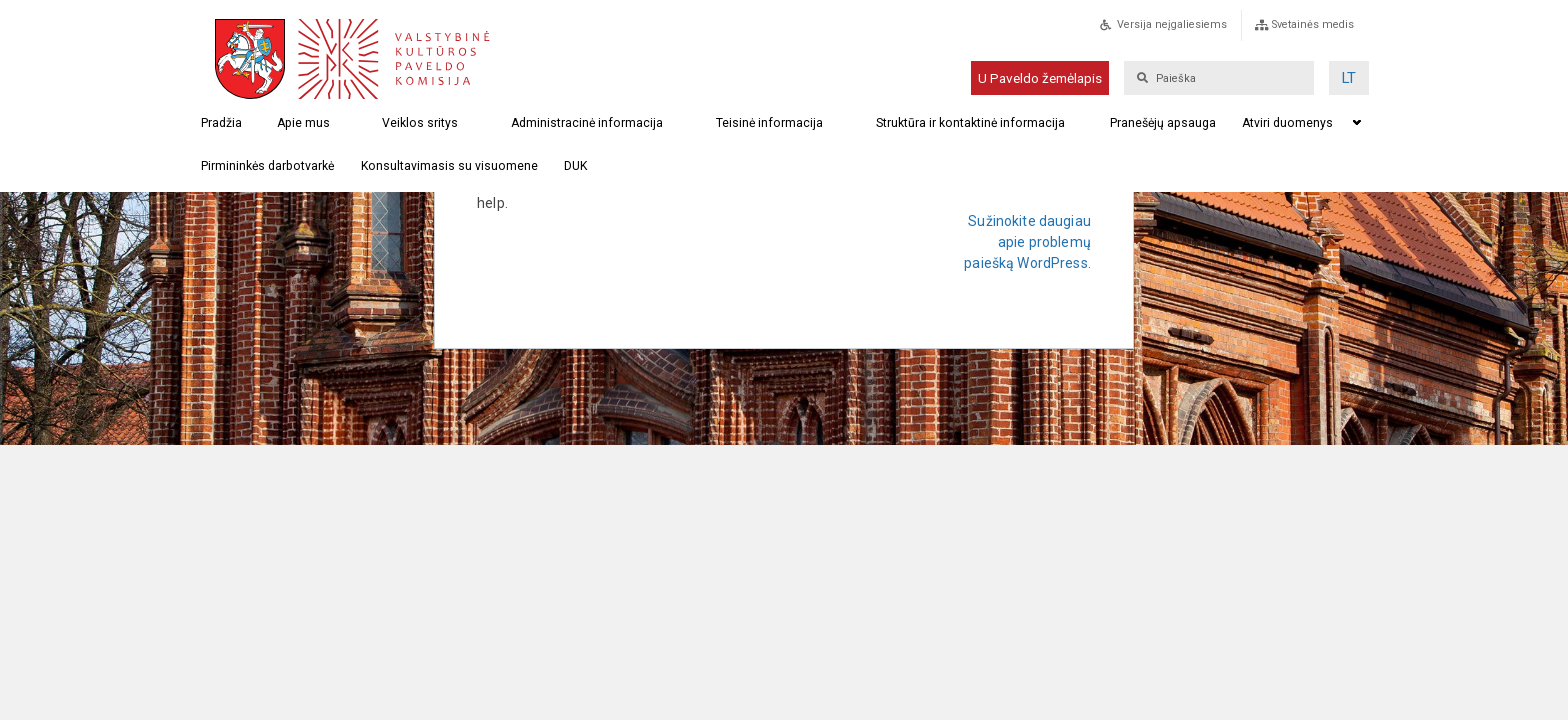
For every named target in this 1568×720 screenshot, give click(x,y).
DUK (575, 166)
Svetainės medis (1313, 24)
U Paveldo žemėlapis (1040, 78)
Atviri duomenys (1287, 123)
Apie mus (303, 123)
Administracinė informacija (587, 123)
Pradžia (221, 123)
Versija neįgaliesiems (1172, 24)
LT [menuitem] (1349, 78)
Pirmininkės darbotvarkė (267, 166)
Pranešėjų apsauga (1163, 123)
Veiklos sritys (420, 123)
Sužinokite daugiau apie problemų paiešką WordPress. (1027, 242)
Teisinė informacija (769, 123)
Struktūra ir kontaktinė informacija (970, 123)
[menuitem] (1349, 78)
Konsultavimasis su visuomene (449, 166)
